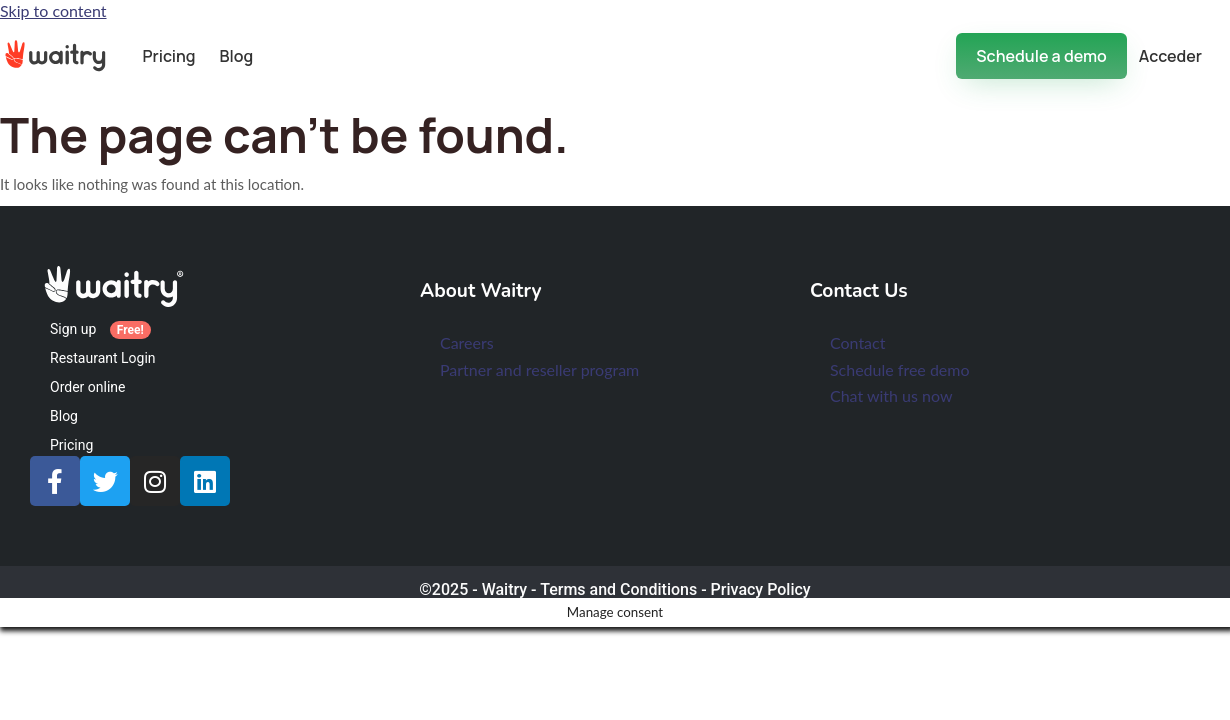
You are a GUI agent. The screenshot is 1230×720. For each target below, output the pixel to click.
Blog (237, 56)
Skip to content (53, 10)
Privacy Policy (761, 589)
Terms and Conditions (618, 589)
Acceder (1170, 56)
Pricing (168, 56)
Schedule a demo (1041, 56)
